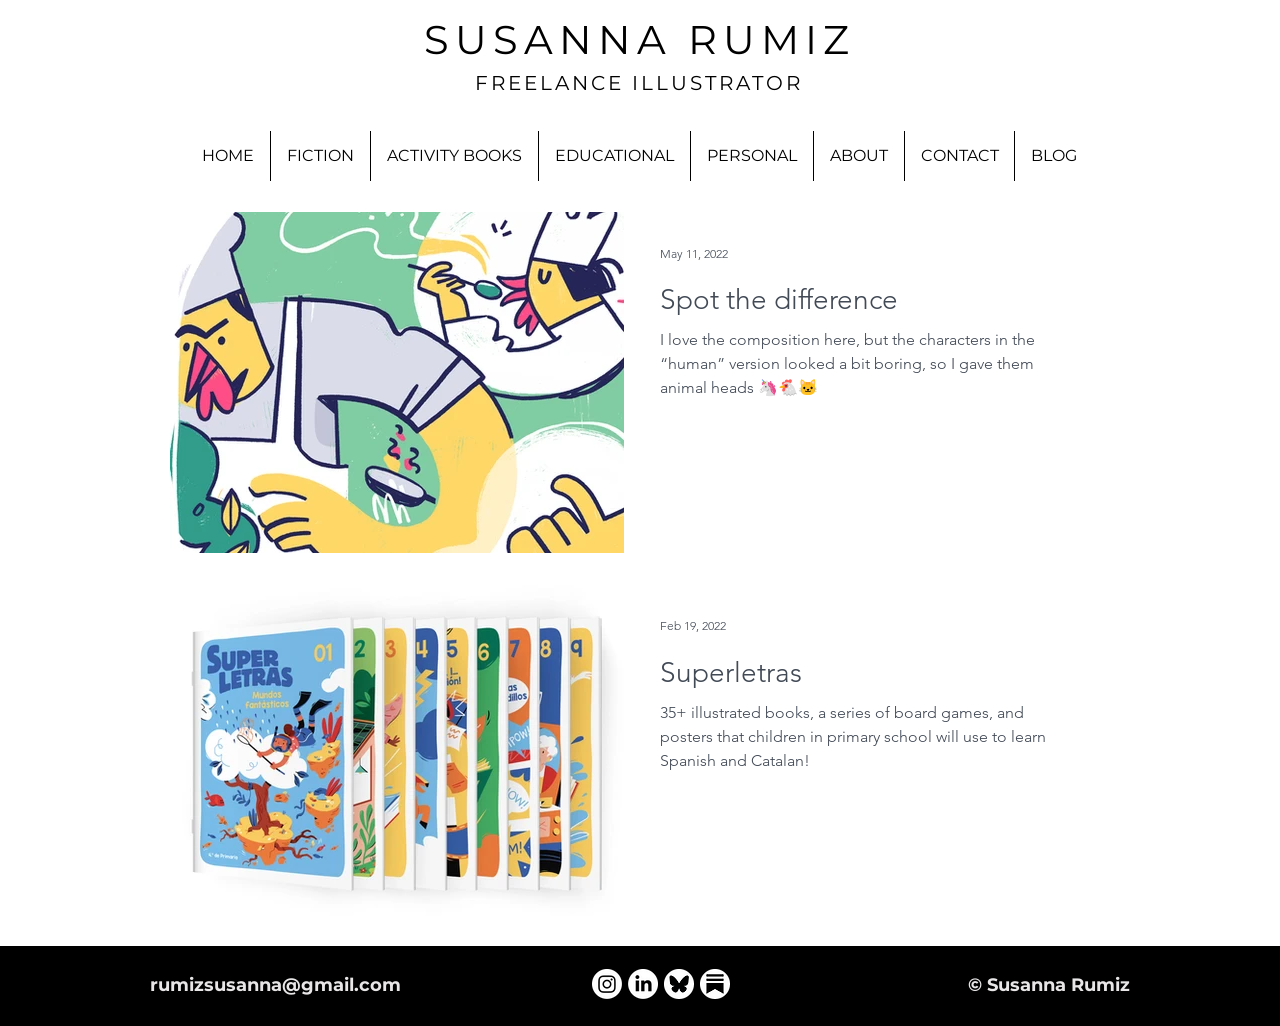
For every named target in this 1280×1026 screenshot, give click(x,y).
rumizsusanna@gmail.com (275, 985)
